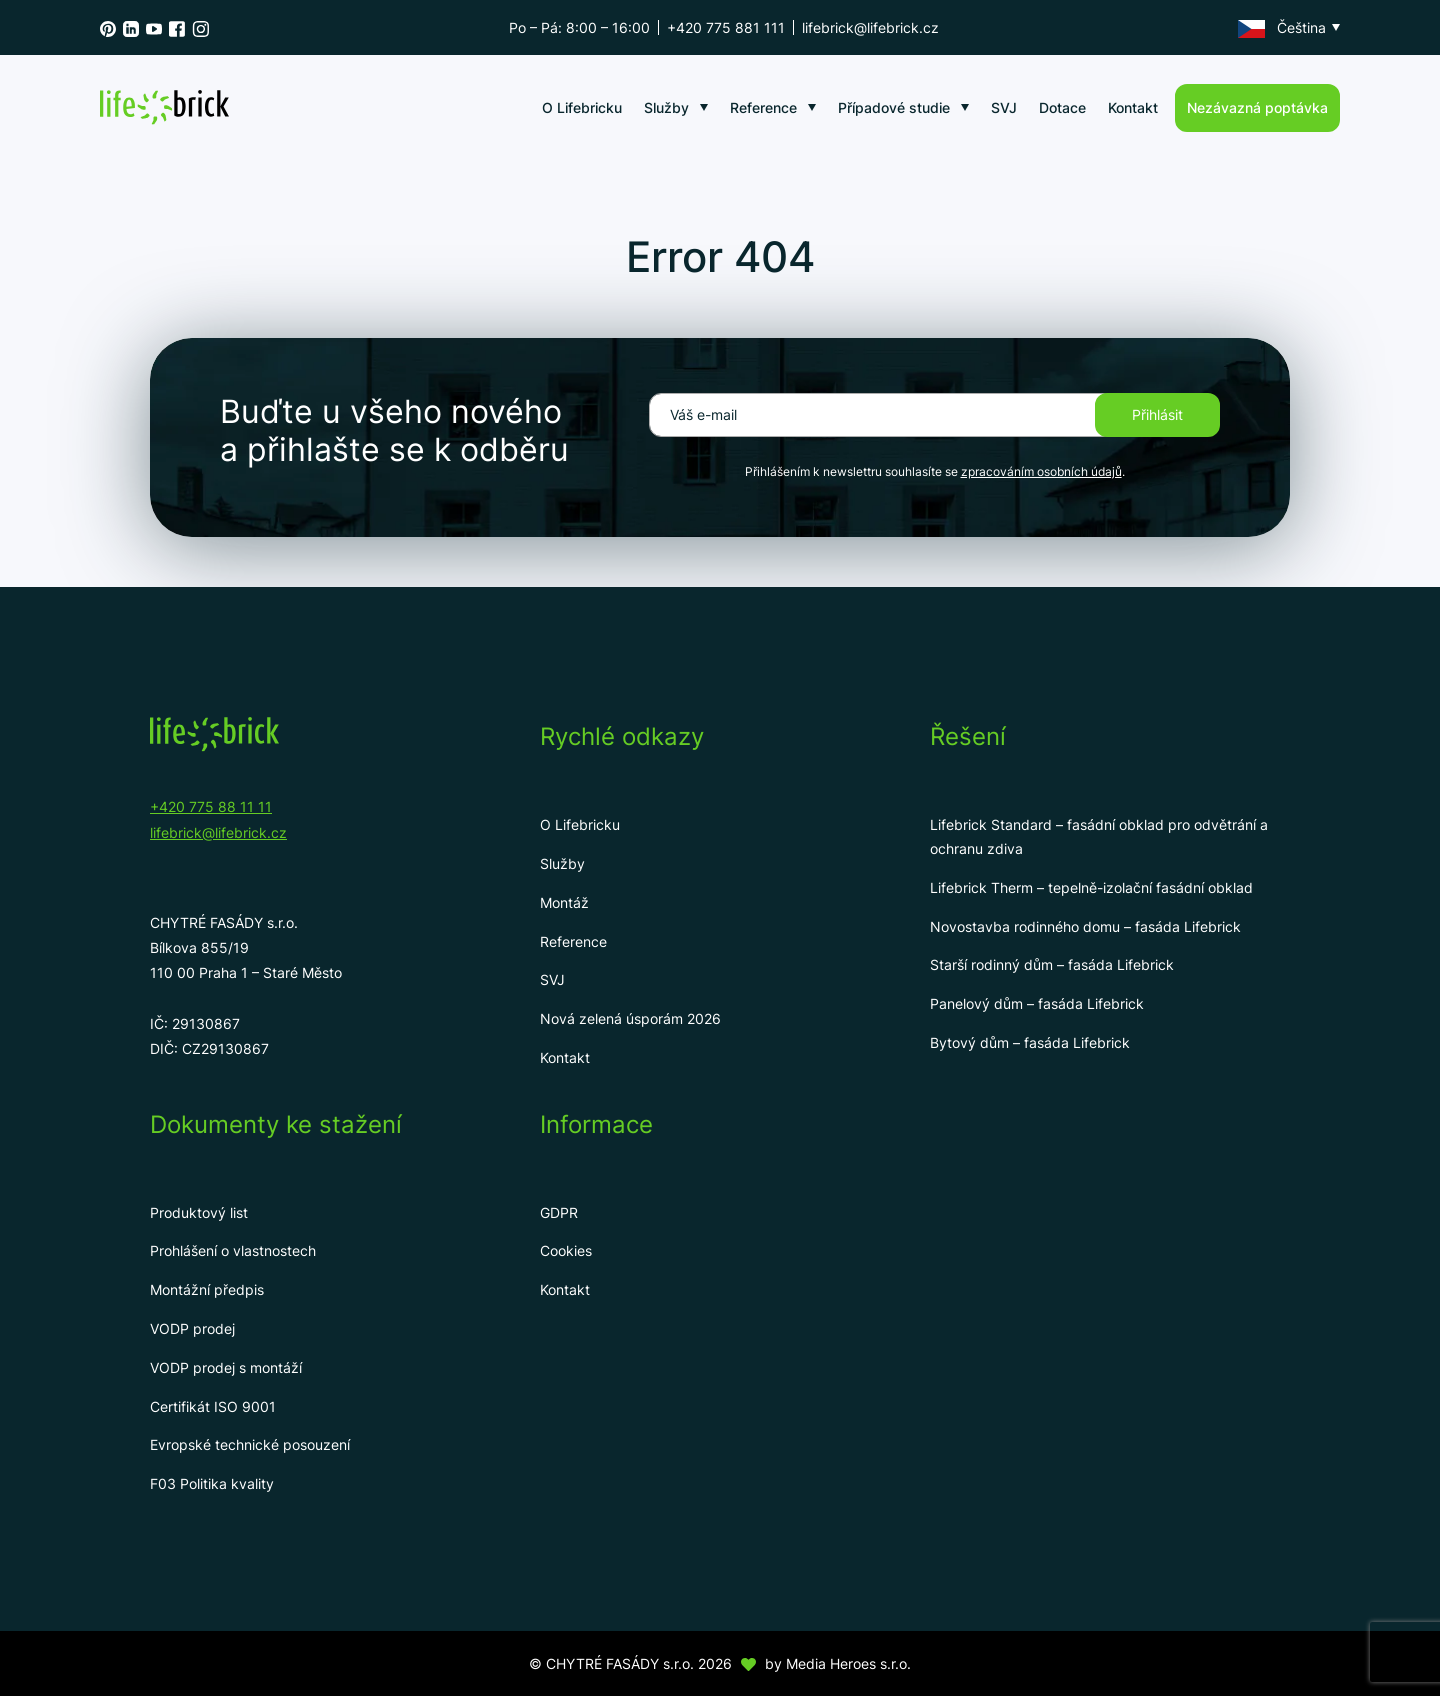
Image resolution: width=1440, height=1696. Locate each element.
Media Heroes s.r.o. (848, 1663)
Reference (763, 107)
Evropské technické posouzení (250, 1444)
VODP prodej (192, 1328)
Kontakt (1133, 107)
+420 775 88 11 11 (211, 806)
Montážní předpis (207, 1289)
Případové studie (894, 107)
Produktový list (199, 1212)
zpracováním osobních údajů (1041, 471)
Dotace (1062, 107)
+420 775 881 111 (726, 27)
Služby (666, 107)
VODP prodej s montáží (226, 1367)
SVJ (1004, 107)
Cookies (566, 1250)
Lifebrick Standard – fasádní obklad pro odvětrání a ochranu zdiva (1099, 836)
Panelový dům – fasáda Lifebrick (1037, 1003)
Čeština (1282, 28)
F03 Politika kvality (212, 1483)
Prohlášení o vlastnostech (233, 1250)
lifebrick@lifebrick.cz (870, 27)
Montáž (564, 902)
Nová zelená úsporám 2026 (630, 1018)
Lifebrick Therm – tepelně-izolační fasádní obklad (1091, 887)
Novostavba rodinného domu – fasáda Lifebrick (1085, 926)
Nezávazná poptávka (1257, 107)
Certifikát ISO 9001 (213, 1406)
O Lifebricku (582, 107)
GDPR (559, 1212)
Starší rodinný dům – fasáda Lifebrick (1052, 964)
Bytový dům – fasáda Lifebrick (1030, 1042)
